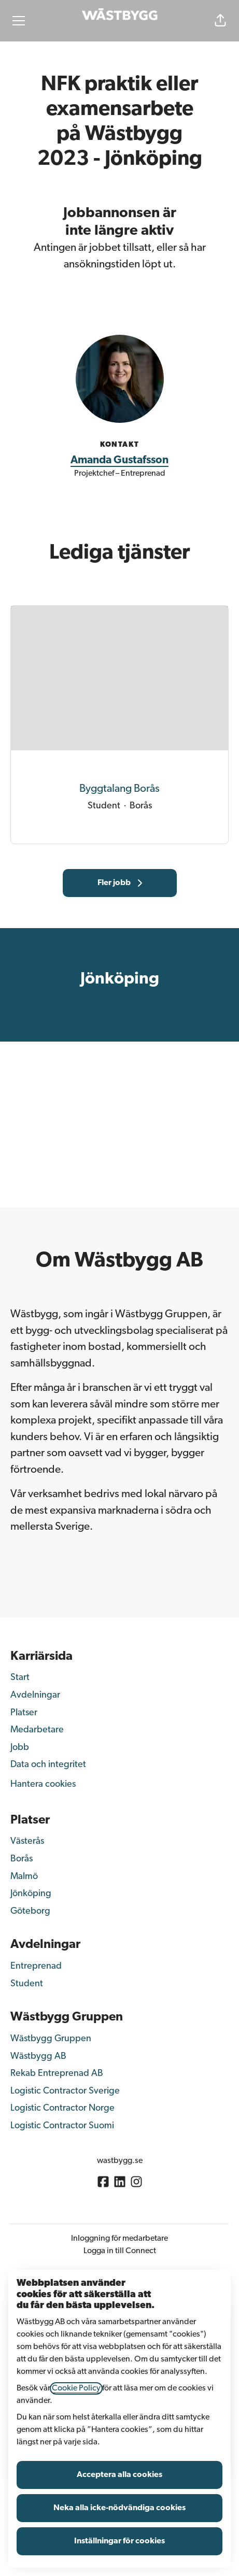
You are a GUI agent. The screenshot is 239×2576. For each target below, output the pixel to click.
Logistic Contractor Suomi (62, 2126)
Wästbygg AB (38, 2056)
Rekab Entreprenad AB (56, 2074)
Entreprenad (36, 1966)
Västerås (27, 1841)
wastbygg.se (120, 2161)
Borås (21, 1859)
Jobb (19, 1748)
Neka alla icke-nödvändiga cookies (119, 2508)
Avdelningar (35, 1695)
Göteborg (30, 1911)
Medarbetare (37, 1730)
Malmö (24, 1877)
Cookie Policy (76, 2388)
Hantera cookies (43, 1784)
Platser (23, 1713)
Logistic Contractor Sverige (65, 2091)
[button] (220, 20)
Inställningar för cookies (119, 2541)
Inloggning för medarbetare (119, 2239)
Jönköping (30, 1894)
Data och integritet (48, 1765)
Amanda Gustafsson (119, 460)
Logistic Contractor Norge (62, 2108)
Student (26, 1984)
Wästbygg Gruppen (50, 2039)
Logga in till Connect (119, 2251)
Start (20, 1678)
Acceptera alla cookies (119, 2475)
